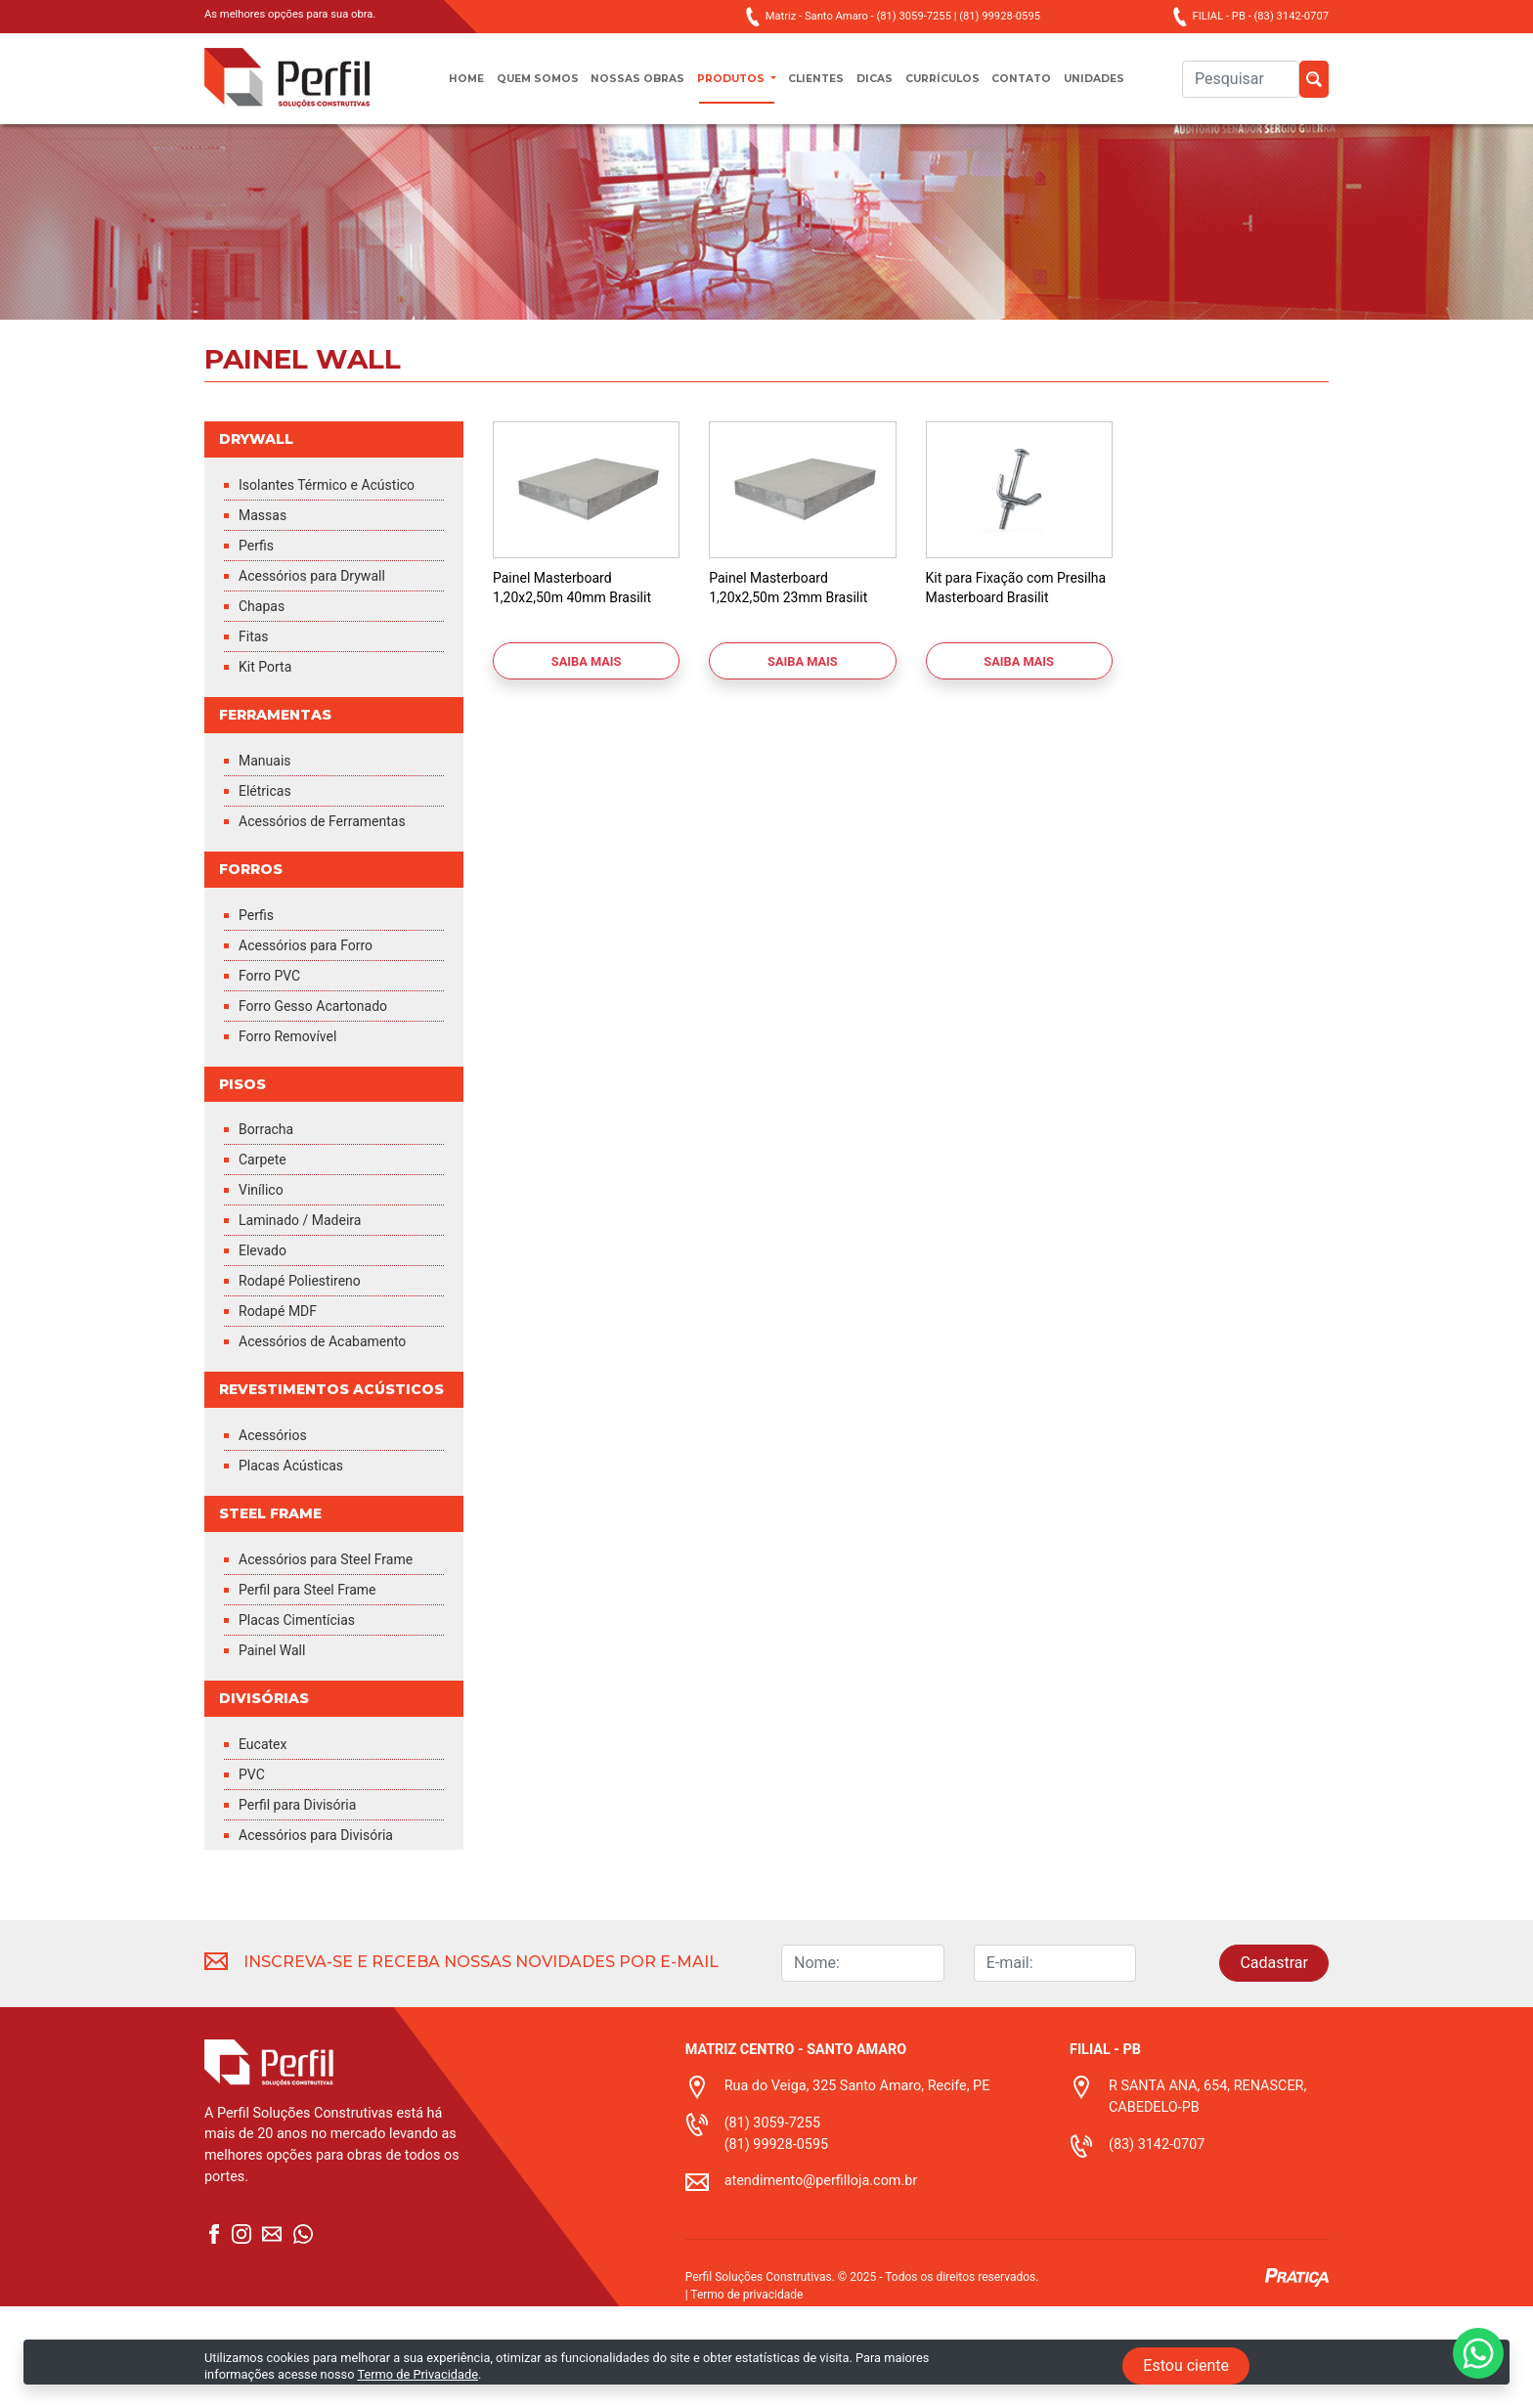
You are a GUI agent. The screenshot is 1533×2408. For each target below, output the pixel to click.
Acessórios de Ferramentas (334, 872)
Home (430, 88)
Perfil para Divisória (306, 1906)
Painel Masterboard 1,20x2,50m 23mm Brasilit (799, 614)
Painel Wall (277, 1749)
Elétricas (268, 842)
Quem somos (510, 88)
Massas (266, 564)
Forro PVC (274, 1029)
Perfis (259, 595)
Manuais (268, 812)
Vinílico (264, 1246)
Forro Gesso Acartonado (324, 1059)
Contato (1048, 88)
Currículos (958, 88)
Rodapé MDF (283, 1367)
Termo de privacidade (746, 2396)
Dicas (881, 88)
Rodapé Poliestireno (308, 1337)
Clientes (817, 88)
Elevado (266, 1306)
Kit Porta (269, 716)
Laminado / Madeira (308, 1276)
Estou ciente (1186, 2365)
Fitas (256, 686)
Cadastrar (1274, 2064)
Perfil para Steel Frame (317, 1689)
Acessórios (278, 1513)
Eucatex (266, 1845)
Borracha (270, 1185)
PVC (254, 1875)
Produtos (724, 88)
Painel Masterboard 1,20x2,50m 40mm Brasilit (583, 614)
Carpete (266, 1215)
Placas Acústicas (298, 1543)
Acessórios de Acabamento (334, 1397)
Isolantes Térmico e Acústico (306, 524)
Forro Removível (295, 1089)
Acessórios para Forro (315, 998)
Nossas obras (620, 88)
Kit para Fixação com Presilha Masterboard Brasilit (1000, 624)
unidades (1129, 88)
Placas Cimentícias (305, 1719)
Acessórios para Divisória (327, 1936)
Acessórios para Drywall (322, 625)
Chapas (265, 655)
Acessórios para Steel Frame (314, 1649)
